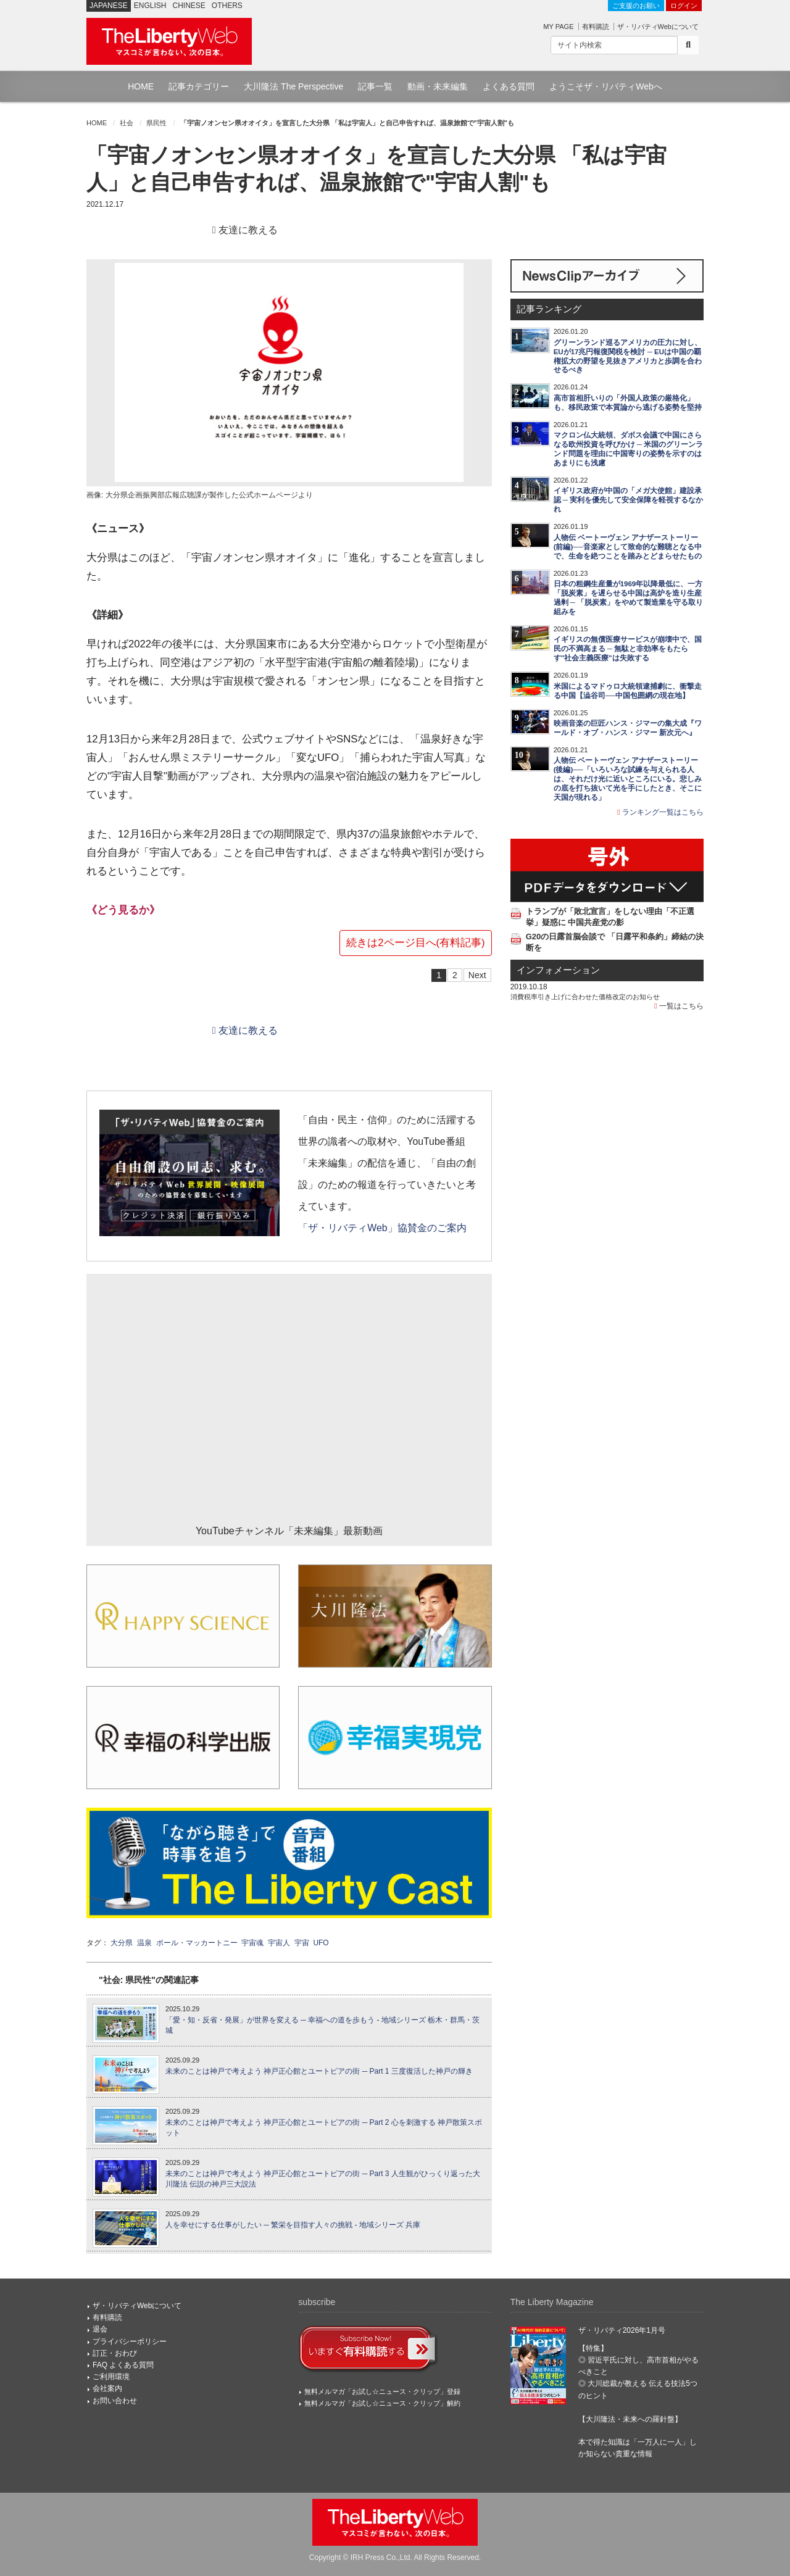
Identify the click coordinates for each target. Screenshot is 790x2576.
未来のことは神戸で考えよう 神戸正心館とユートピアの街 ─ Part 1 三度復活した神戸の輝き (319, 2071)
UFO (320, 1942)
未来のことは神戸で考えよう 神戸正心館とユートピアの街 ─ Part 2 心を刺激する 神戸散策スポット (323, 2127)
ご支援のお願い (636, 5)
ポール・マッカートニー (197, 1942)
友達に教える (245, 230)
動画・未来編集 (437, 86)
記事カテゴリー (198, 86)
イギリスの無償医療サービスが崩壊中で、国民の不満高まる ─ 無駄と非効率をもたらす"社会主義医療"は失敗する (628, 649)
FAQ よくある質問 (123, 2365)
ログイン (683, 5)
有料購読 (595, 26)
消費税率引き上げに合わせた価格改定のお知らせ (585, 996)
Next (477, 975)
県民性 (156, 123)
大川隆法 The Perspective (293, 86)
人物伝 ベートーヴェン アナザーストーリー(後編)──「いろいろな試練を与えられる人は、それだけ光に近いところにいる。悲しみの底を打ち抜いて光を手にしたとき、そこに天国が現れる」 (628, 779)
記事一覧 (375, 86)
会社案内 (107, 2388)
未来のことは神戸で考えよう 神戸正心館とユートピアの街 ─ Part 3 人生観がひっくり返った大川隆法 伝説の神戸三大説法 (322, 2178)
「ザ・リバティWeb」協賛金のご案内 (382, 1228)
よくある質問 (508, 86)
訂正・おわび (115, 2353)
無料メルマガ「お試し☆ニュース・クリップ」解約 (382, 2403)
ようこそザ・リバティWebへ (605, 86)
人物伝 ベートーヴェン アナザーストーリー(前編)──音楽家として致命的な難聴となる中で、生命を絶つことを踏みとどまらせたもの (628, 547)
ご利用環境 (111, 2376)
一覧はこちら (679, 1006)
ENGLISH (150, 5)
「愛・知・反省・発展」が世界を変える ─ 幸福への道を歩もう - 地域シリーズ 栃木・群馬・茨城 (322, 2025)
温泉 (144, 1942)
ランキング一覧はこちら (660, 812)
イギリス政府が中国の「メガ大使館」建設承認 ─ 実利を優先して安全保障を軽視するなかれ (629, 500)
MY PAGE (558, 26)
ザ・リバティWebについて (658, 26)
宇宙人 (279, 1942)
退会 (100, 2329)
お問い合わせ (115, 2400)
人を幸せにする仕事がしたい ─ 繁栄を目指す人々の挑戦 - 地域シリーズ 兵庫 (292, 2225)
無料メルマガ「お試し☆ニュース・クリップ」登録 (382, 2391)
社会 (126, 123)
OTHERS (227, 5)
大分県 (121, 1942)
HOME (141, 86)
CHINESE (189, 5)
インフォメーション (558, 970)
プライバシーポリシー (130, 2341)
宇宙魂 (252, 1942)
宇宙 (301, 1942)
